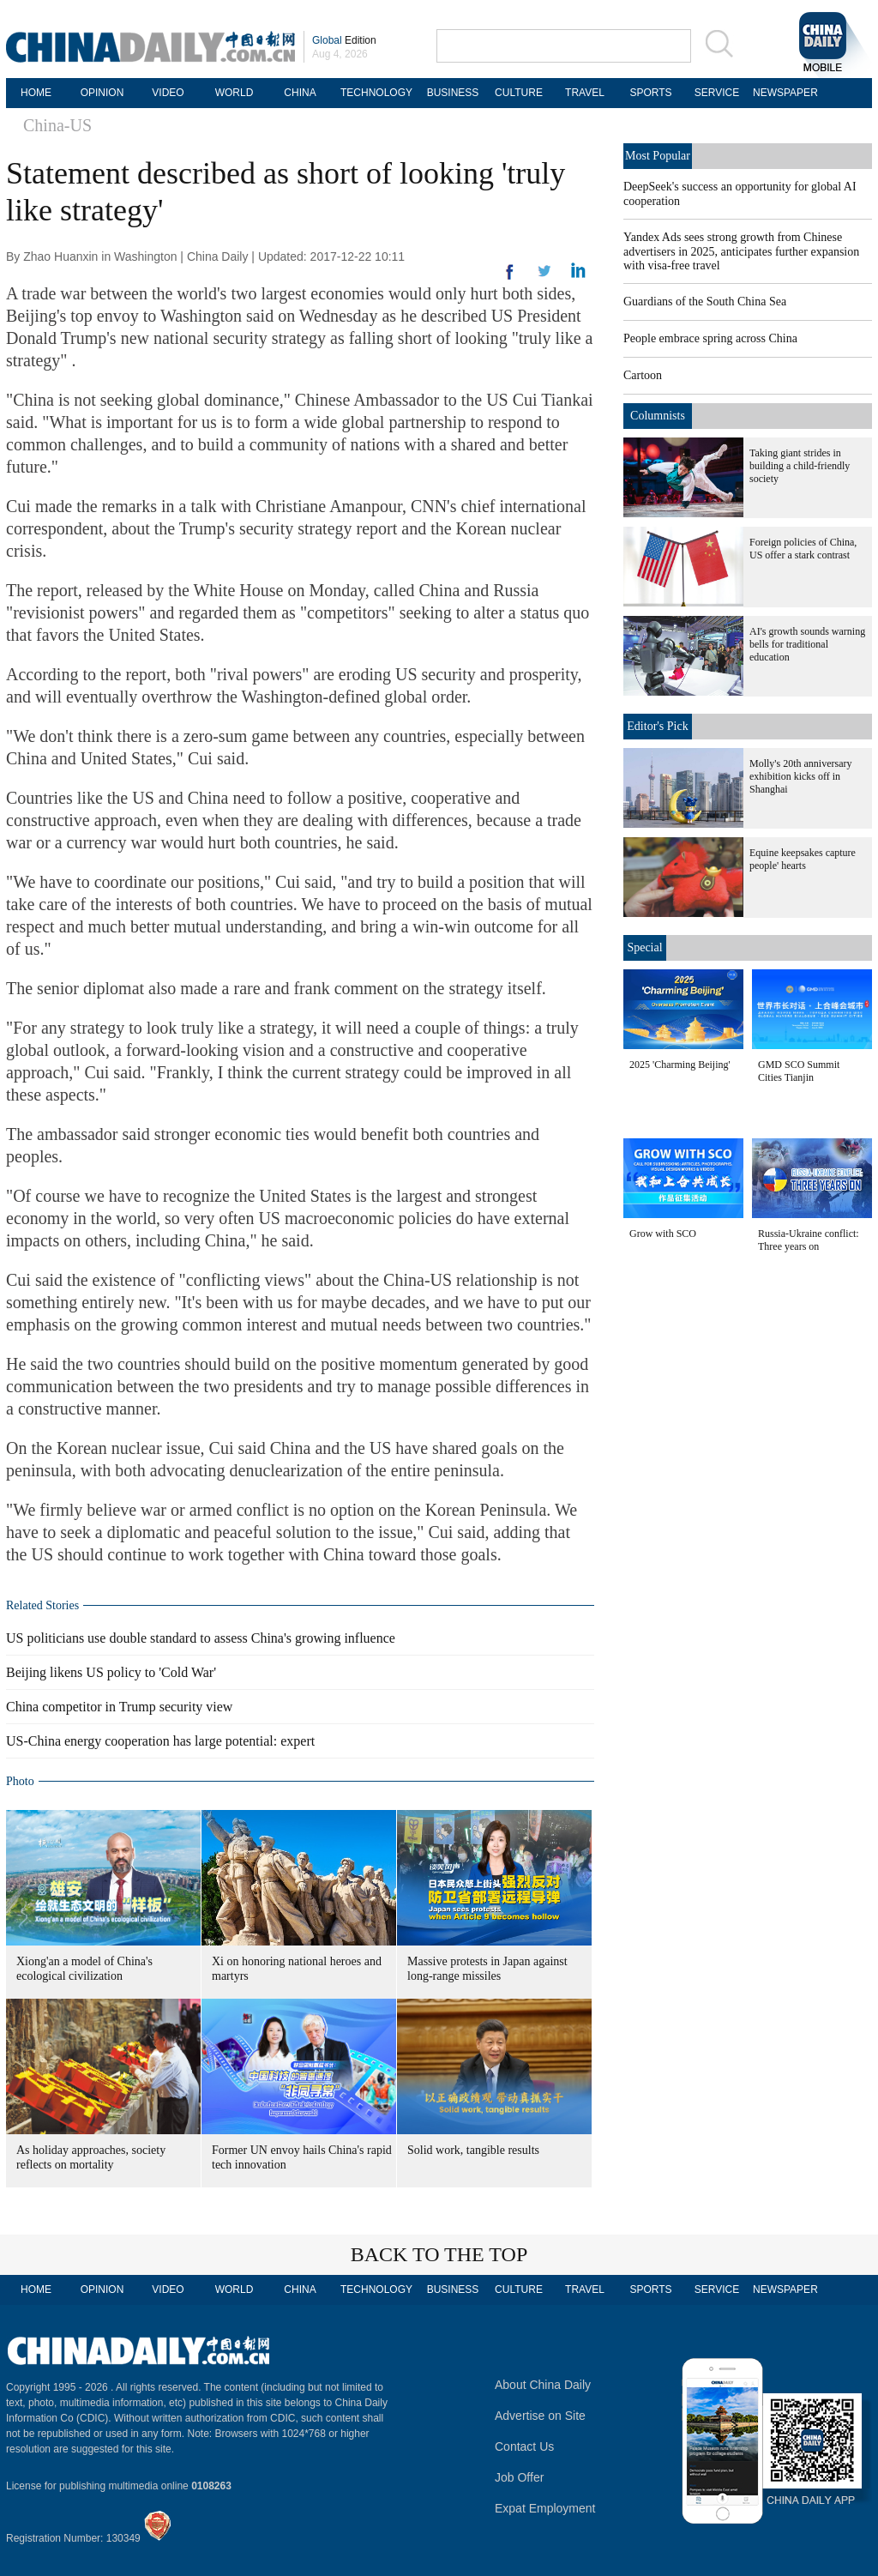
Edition (344, 40)
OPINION (102, 93)
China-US (57, 125)
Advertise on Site (540, 2415)
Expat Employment (545, 2508)
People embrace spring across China (710, 338)
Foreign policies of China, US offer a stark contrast (803, 548)
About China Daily (543, 2385)
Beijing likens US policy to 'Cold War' (111, 1672)
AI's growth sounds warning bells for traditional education (807, 644)
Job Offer (519, 2477)
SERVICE (717, 93)
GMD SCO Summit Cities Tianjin (798, 1071)
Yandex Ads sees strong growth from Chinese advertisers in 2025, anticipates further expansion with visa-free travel (741, 251)
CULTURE (519, 93)
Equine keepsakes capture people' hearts (802, 859)
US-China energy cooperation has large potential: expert (160, 1741)
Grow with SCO (662, 1234)
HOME (36, 93)
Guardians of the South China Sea (704, 301)
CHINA (300, 93)
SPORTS (650, 93)
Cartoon (642, 375)
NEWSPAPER (783, 93)
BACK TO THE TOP (439, 2254)
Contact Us (524, 2446)
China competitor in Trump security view (119, 1706)
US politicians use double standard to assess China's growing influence (200, 1638)
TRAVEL (584, 93)
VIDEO (167, 93)
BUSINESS (453, 93)
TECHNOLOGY (376, 93)
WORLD (234, 93)
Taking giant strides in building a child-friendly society (799, 466)
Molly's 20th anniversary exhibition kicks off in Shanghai (800, 776)
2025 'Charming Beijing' (680, 1065)
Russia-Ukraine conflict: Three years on (808, 1240)
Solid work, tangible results (473, 2150)
